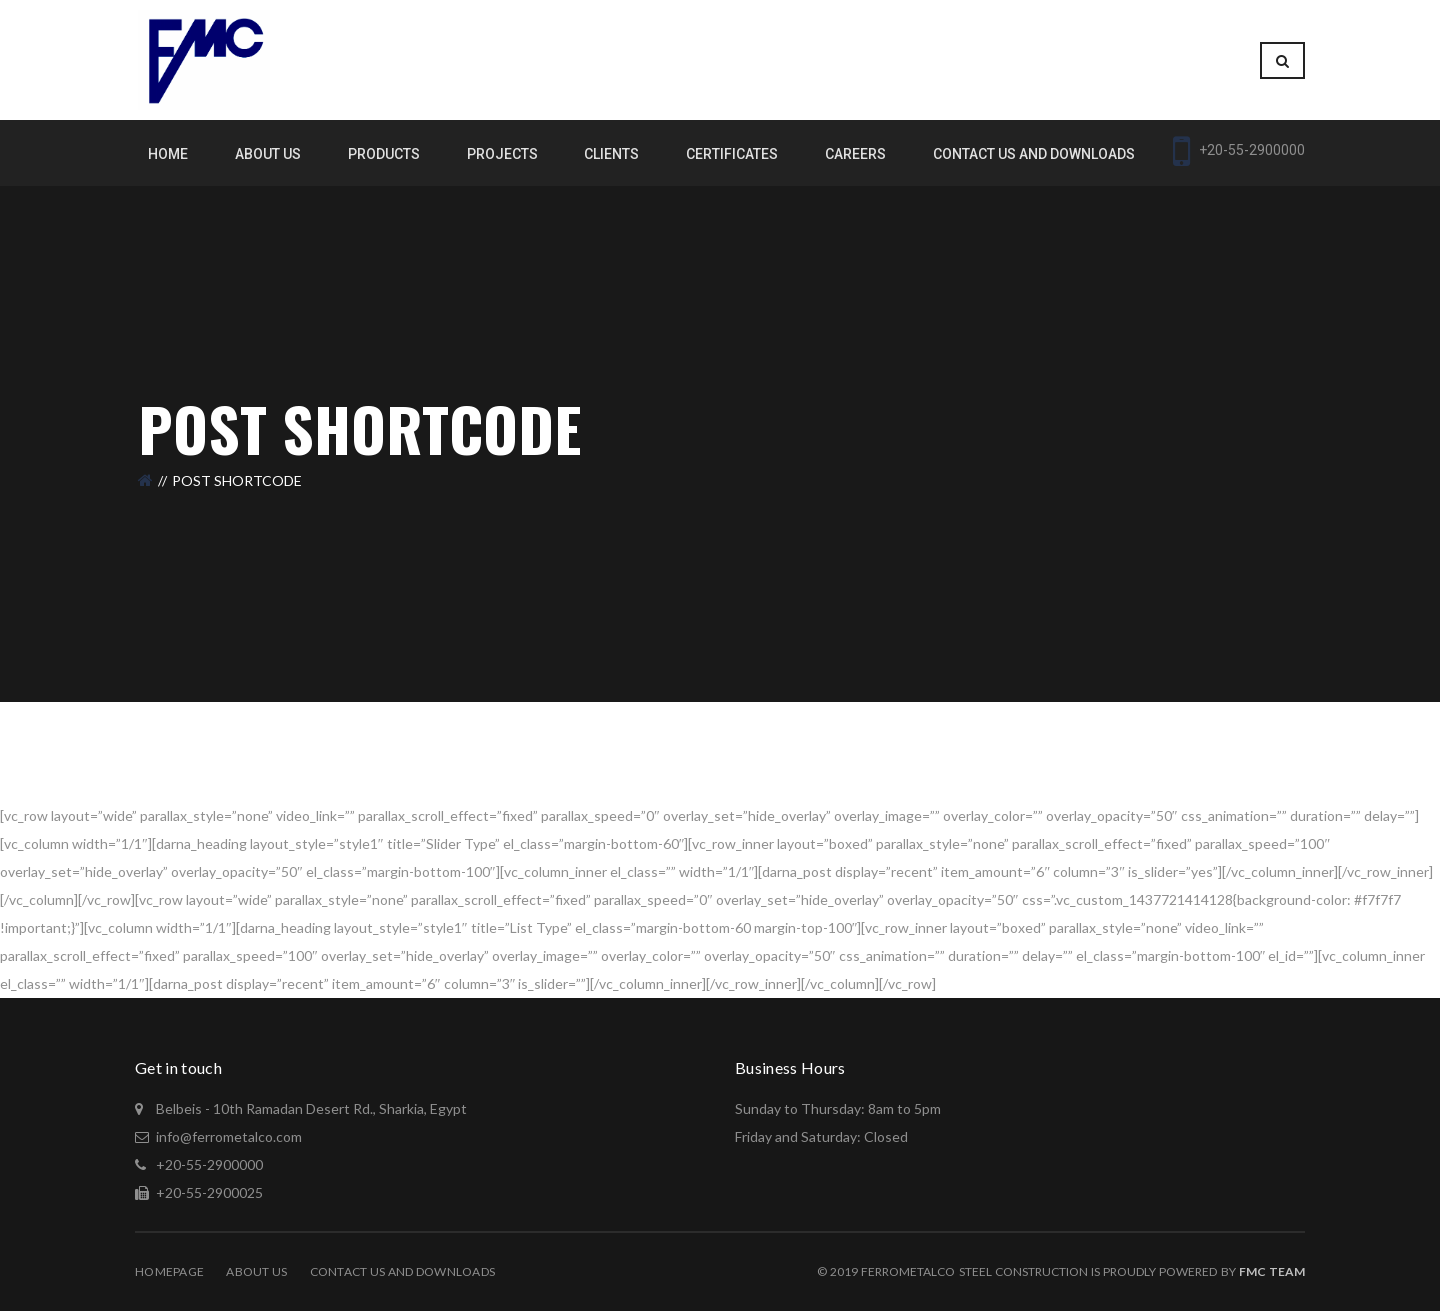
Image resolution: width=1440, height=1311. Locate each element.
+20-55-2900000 (208, 1164)
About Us (256, 1271)
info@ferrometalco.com (229, 1136)
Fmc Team (1272, 1271)
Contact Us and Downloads (403, 1271)
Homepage (169, 1271)
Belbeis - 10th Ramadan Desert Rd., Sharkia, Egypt (310, 1108)
